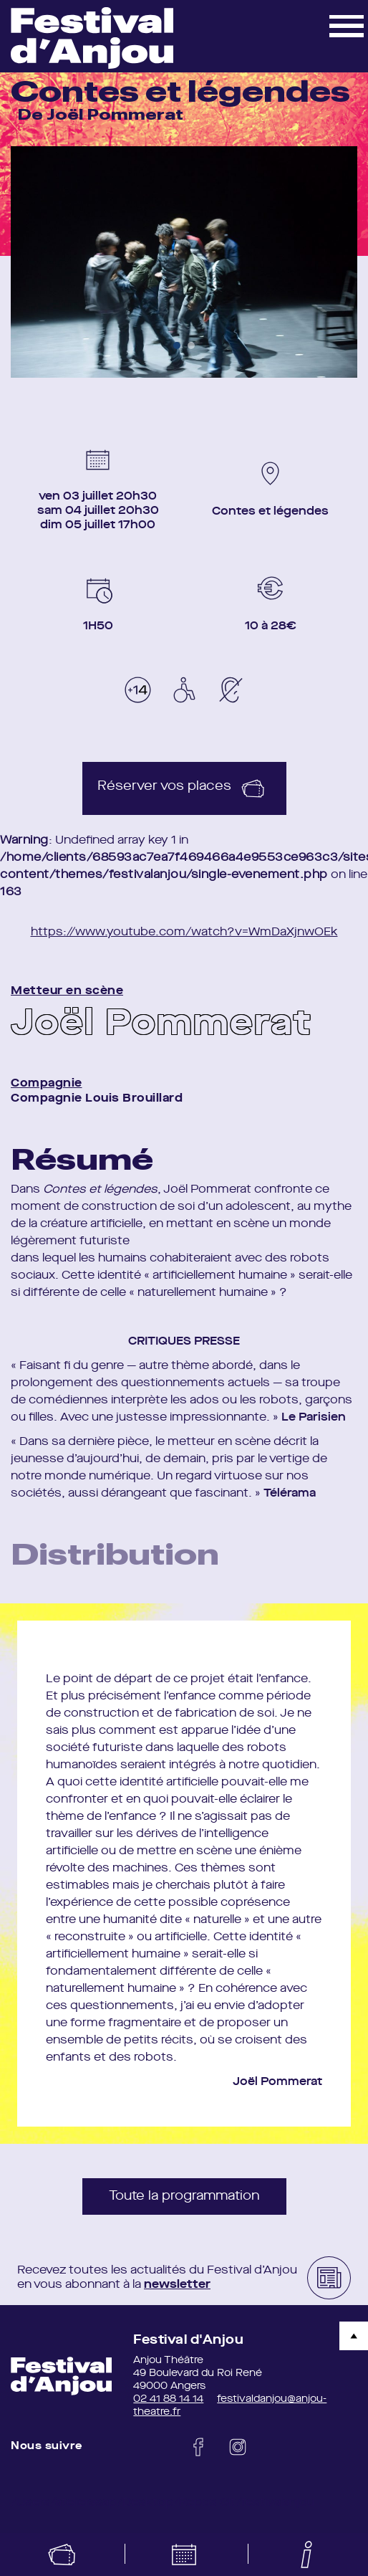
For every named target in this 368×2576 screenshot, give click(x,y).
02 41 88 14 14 (168, 2399)
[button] (346, 25)
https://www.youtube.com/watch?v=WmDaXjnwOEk (184, 932)
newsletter (177, 2285)
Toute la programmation (184, 2196)
